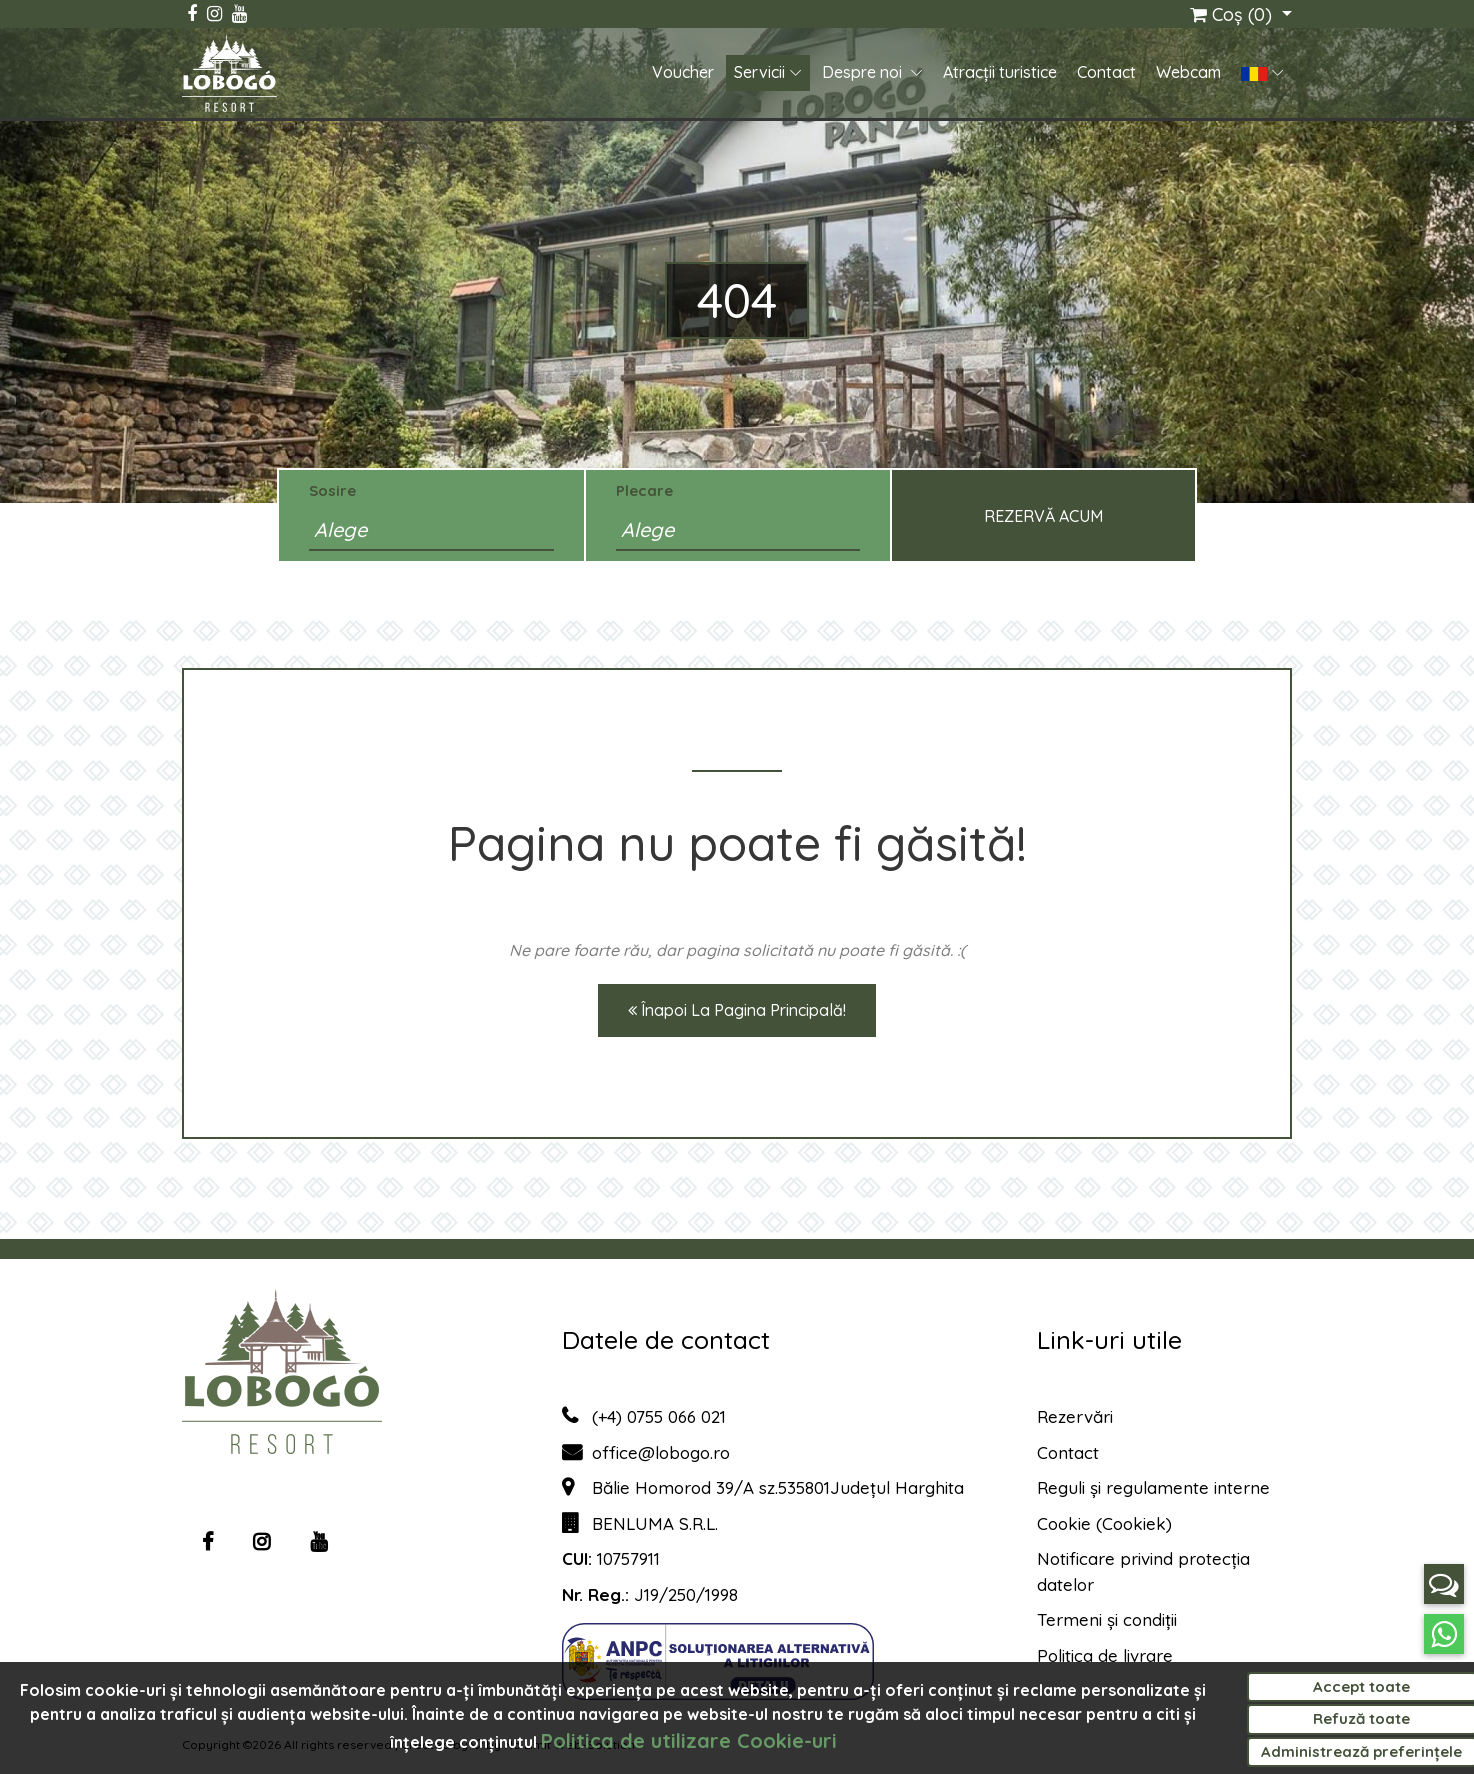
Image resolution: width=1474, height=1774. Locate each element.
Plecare (644, 490)
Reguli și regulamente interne (1153, 1487)
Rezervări (1075, 1416)
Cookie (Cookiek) (1104, 1523)
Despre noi (864, 73)
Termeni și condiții (1107, 1619)
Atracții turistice (1000, 73)
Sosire (332, 490)
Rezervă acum (1043, 516)
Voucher (683, 73)
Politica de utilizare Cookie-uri (689, 1740)
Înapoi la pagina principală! (737, 1010)
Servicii (759, 73)
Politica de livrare (1105, 1655)
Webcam (1188, 73)
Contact (1106, 73)
